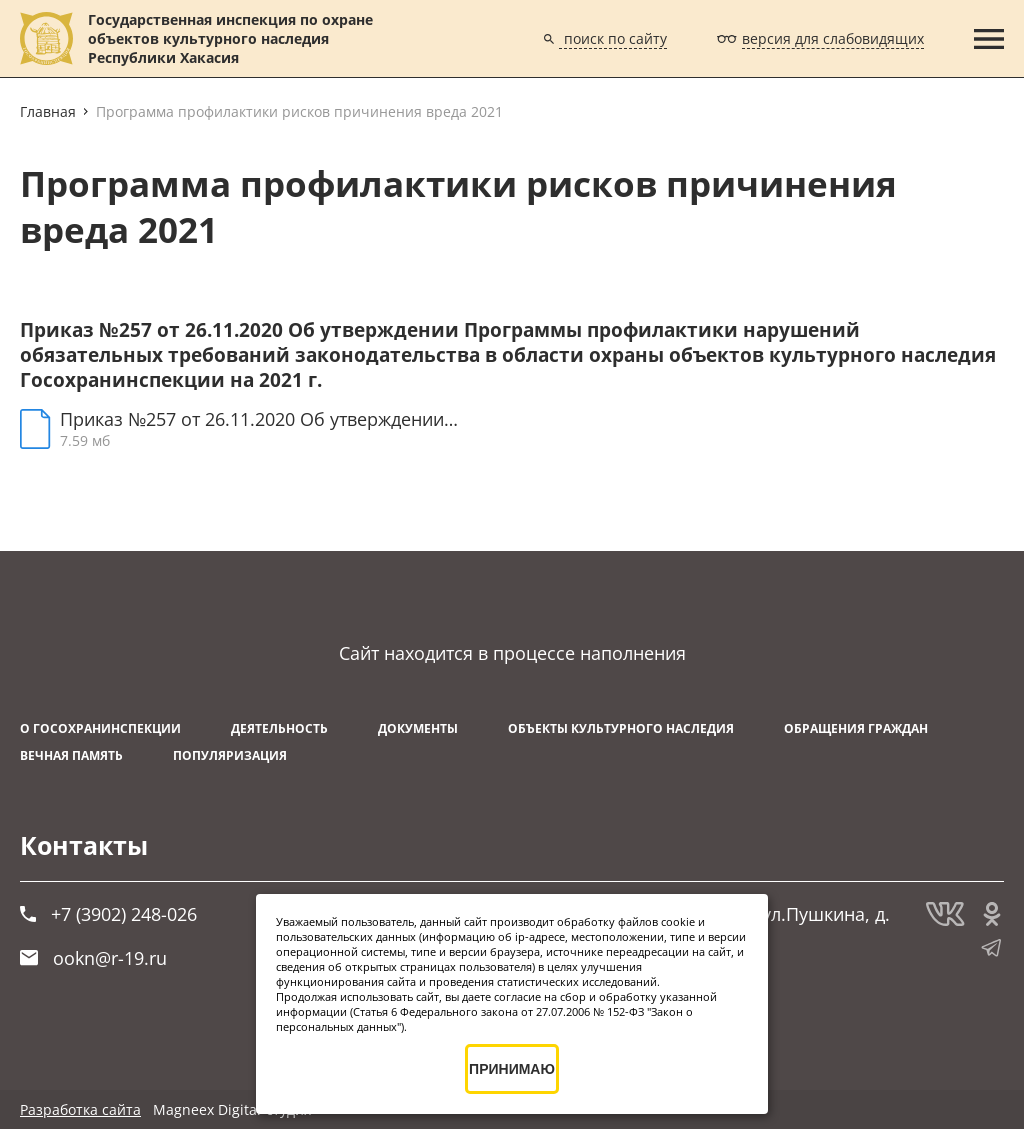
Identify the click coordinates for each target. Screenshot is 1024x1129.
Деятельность (279, 728)
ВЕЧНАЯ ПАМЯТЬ (71, 755)
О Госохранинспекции (100, 728)
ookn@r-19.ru (93, 958)
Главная (48, 111)
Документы (418, 728)
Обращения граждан (856, 728)
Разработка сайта (80, 1109)
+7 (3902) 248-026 (108, 914)
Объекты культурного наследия (621, 728)
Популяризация (230, 755)
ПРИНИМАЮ (512, 1069)
